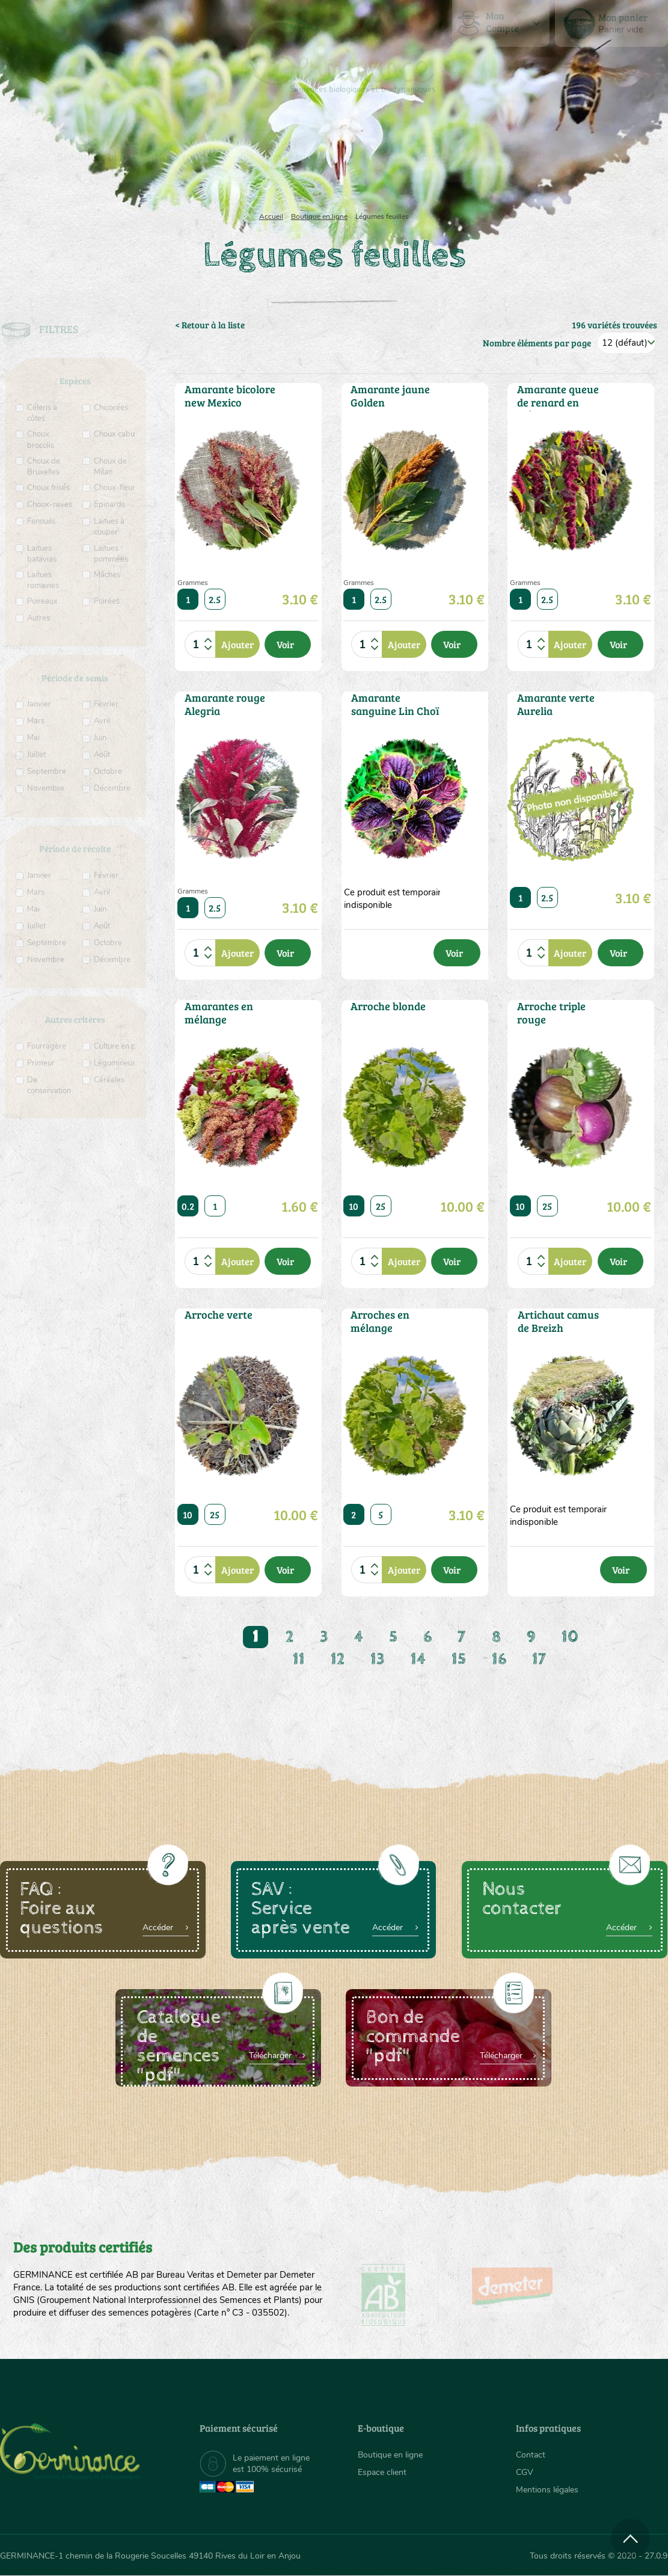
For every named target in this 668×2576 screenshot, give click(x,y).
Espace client (382, 2472)
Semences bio (90, 156)
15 (459, 1659)
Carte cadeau (298, 156)
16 (499, 1659)
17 (539, 1659)
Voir (285, 644)
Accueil (271, 216)
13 (377, 1659)
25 (381, 1206)
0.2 (188, 1206)
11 (299, 1659)
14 (418, 1659)
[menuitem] (611, 23)
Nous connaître (192, 156)
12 (338, 1659)
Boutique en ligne (569, 156)
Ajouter (237, 644)
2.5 (215, 599)
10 (354, 1206)
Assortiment (417, 156)
